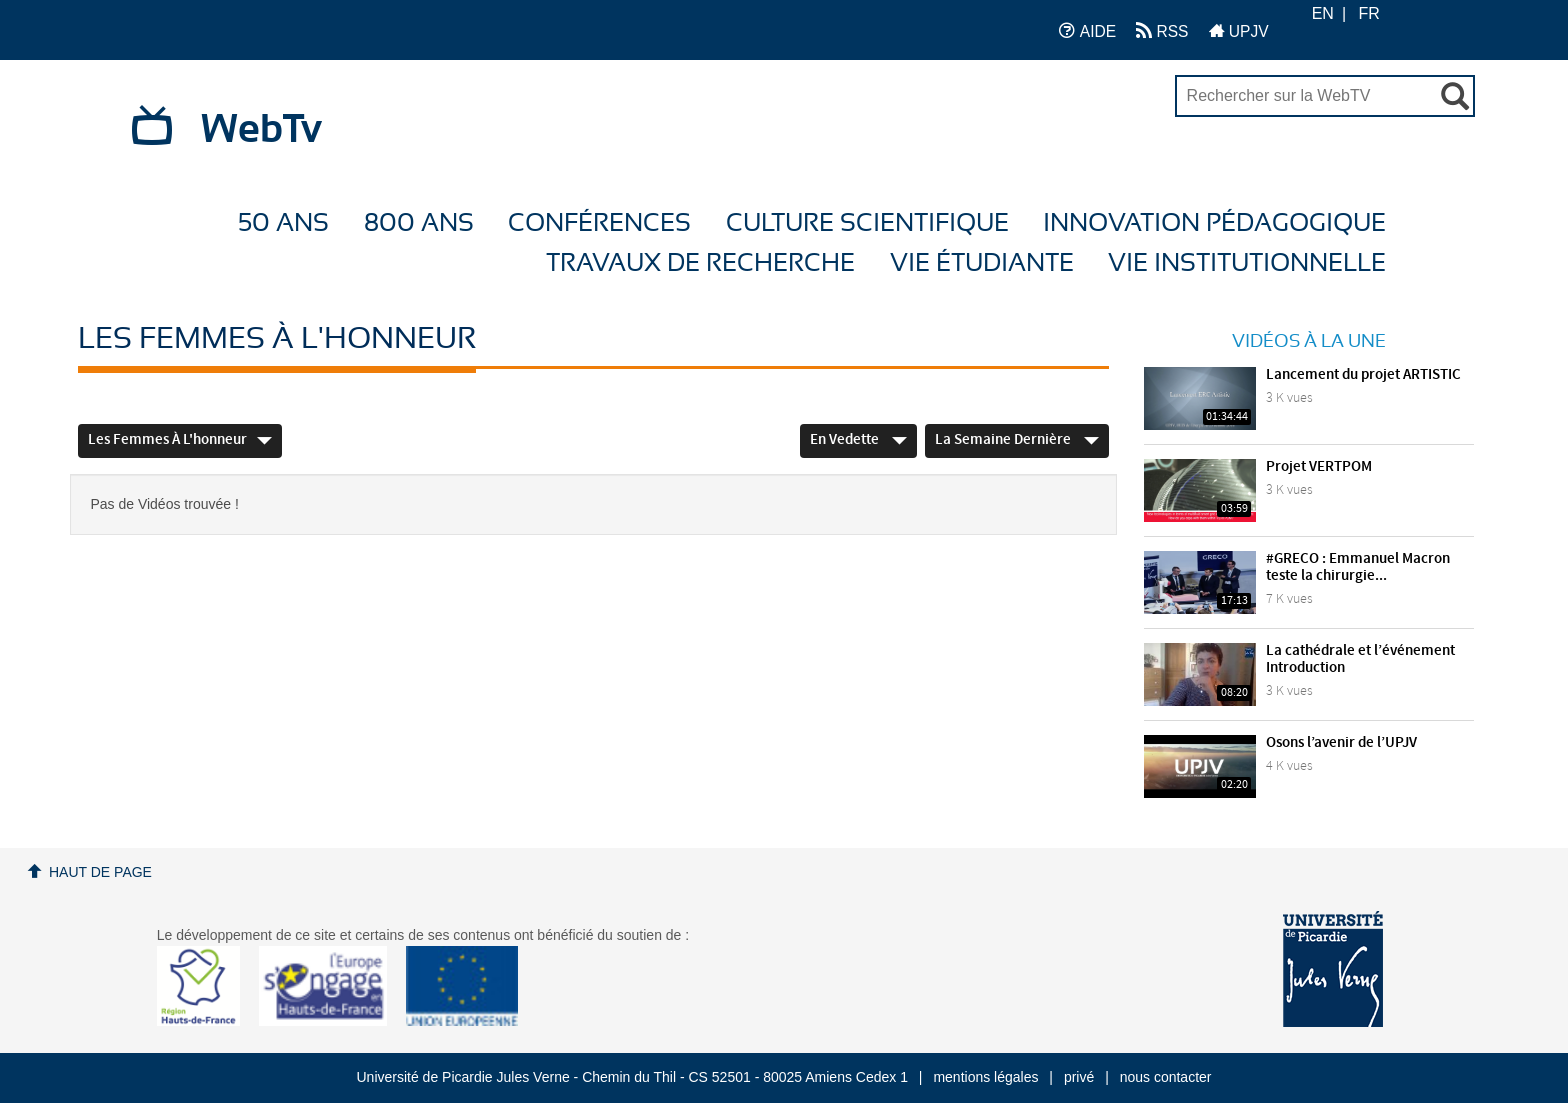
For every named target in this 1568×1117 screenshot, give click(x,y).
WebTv (261, 130)
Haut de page (100, 872)
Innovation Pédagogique (1214, 223)
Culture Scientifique (867, 223)
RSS (1162, 30)
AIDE (1087, 30)
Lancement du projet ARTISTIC (1363, 375)
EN (1323, 13)
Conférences (599, 223)
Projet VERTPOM (1319, 467)
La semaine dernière (1017, 440)
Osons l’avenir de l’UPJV (1341, 743)
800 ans (419, 223)
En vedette (858, 440)
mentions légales (985, 1077)
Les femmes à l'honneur (180, 440)
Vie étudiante (982, 263)
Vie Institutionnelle (1247, 263)
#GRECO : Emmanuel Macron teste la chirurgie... (1358, 567)
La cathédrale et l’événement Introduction (1360, 659)
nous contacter (1166, 1077)
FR (1369, 13)
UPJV (1239, 30)
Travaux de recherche (700, 263)
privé (1079, 1077)
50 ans (283, 223)
